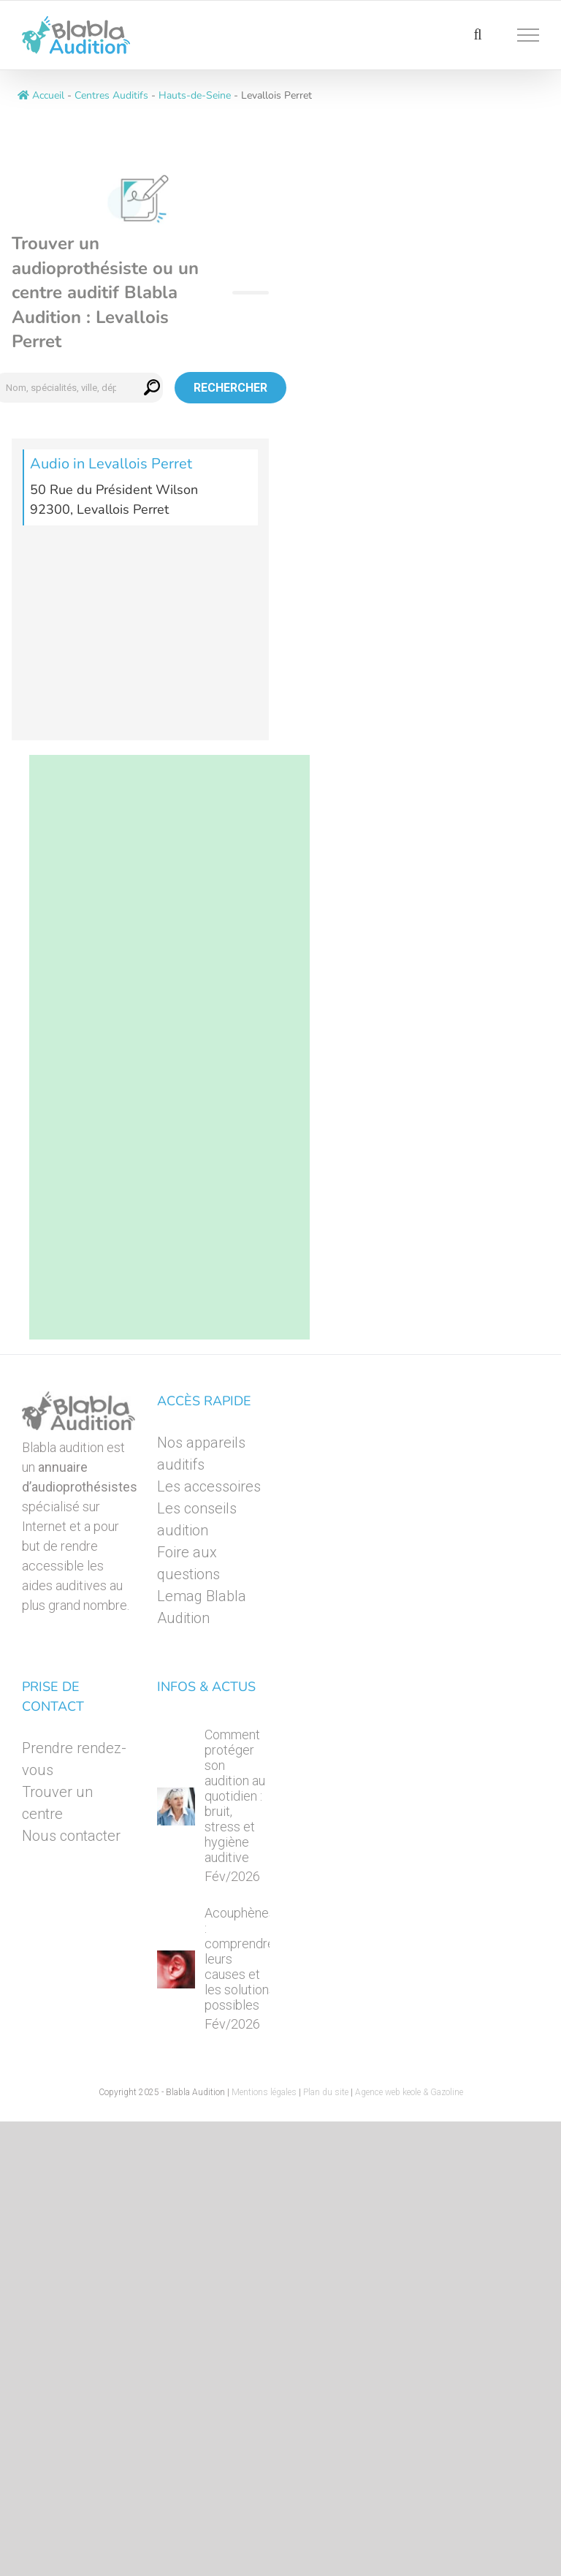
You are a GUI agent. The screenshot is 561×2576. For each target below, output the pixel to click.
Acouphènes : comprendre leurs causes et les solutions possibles (240, 1959)
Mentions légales (264, 2092)
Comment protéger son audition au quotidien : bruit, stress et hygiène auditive (235, 1796)
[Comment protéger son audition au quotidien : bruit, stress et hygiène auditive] (176, 1806)
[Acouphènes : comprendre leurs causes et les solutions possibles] (176, 1969)
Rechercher (230, 388)
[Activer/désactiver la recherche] (477, 34)
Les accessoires (209, 1486)
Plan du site (325, 2092)
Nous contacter (71, 1835)
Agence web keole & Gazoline (409, 2092)
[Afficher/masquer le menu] (528, 35)
